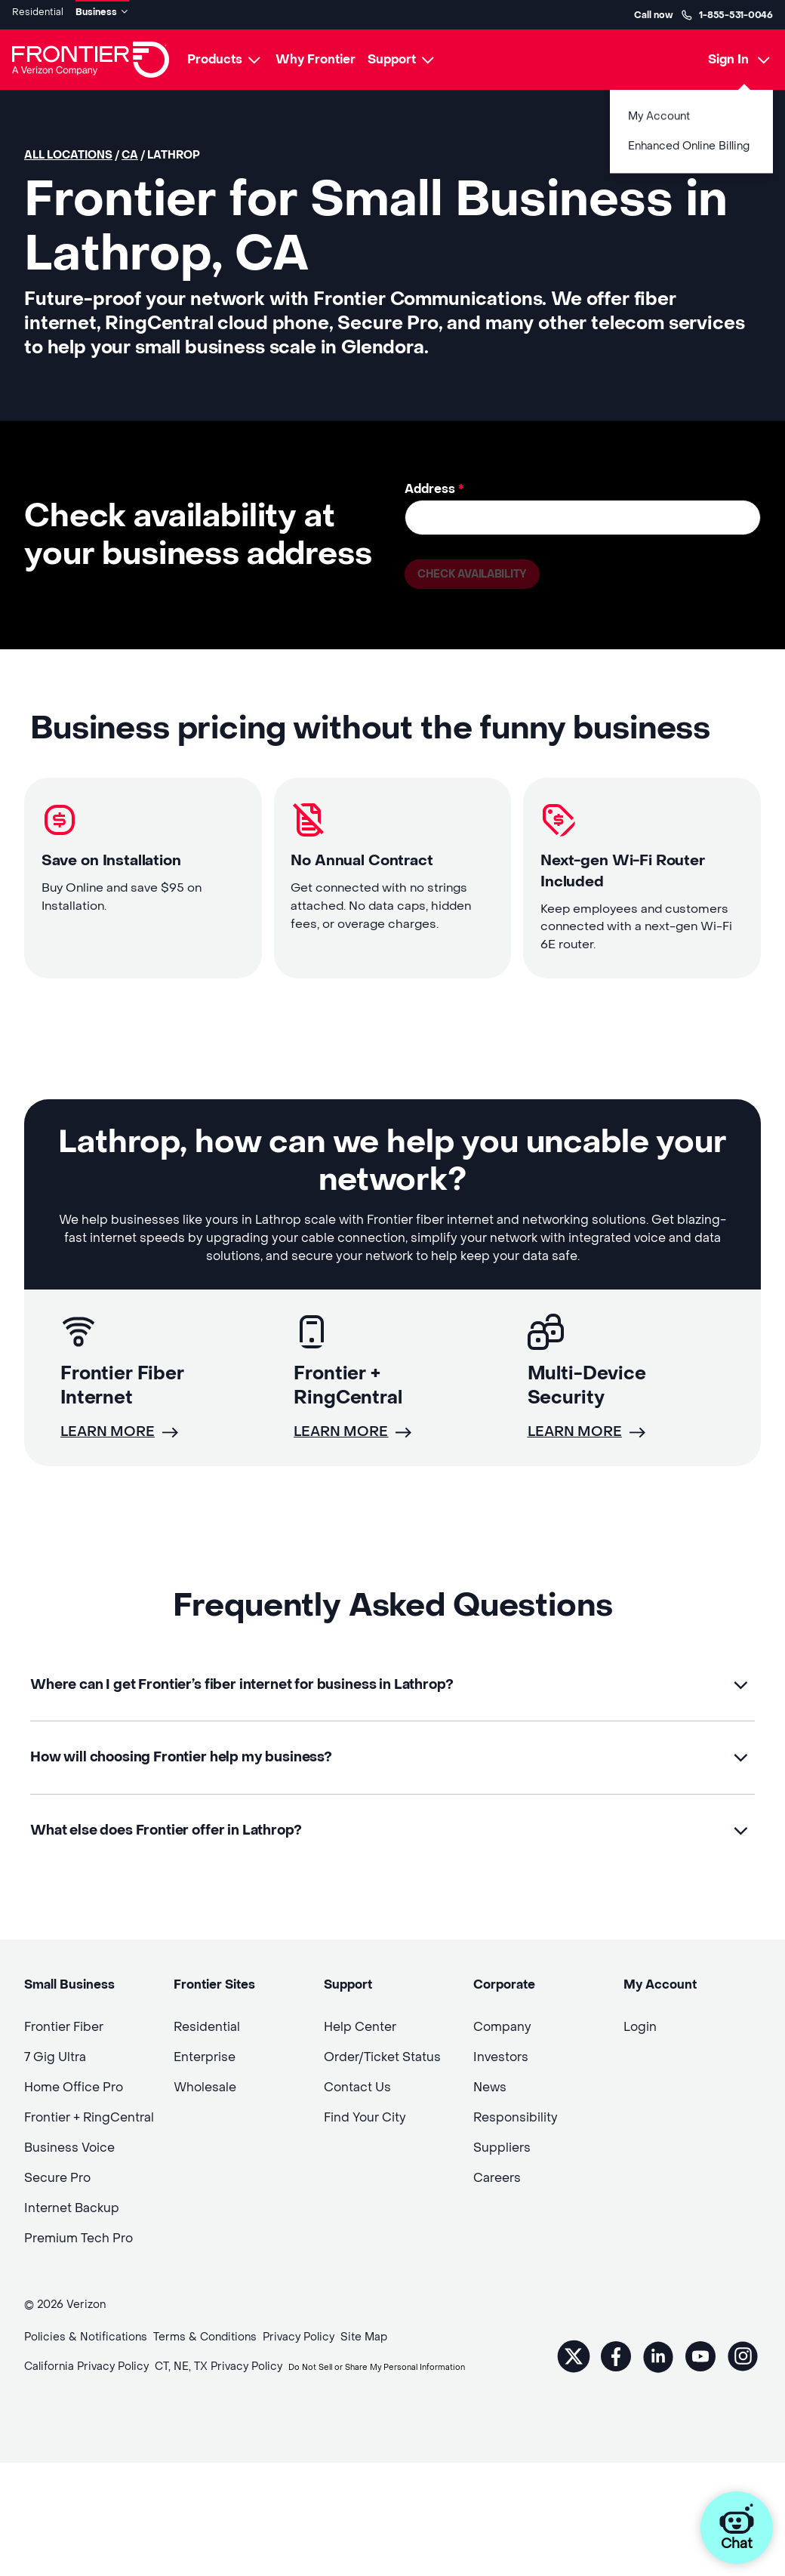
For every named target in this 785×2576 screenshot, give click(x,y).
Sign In (728, 54)
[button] (392, 1704)
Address (434, 483)
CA (130, 150)
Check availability (480, 572)
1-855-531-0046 (727, 12)
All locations (68, 150)
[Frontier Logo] (90, 54)
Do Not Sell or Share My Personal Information (142, 2410)
